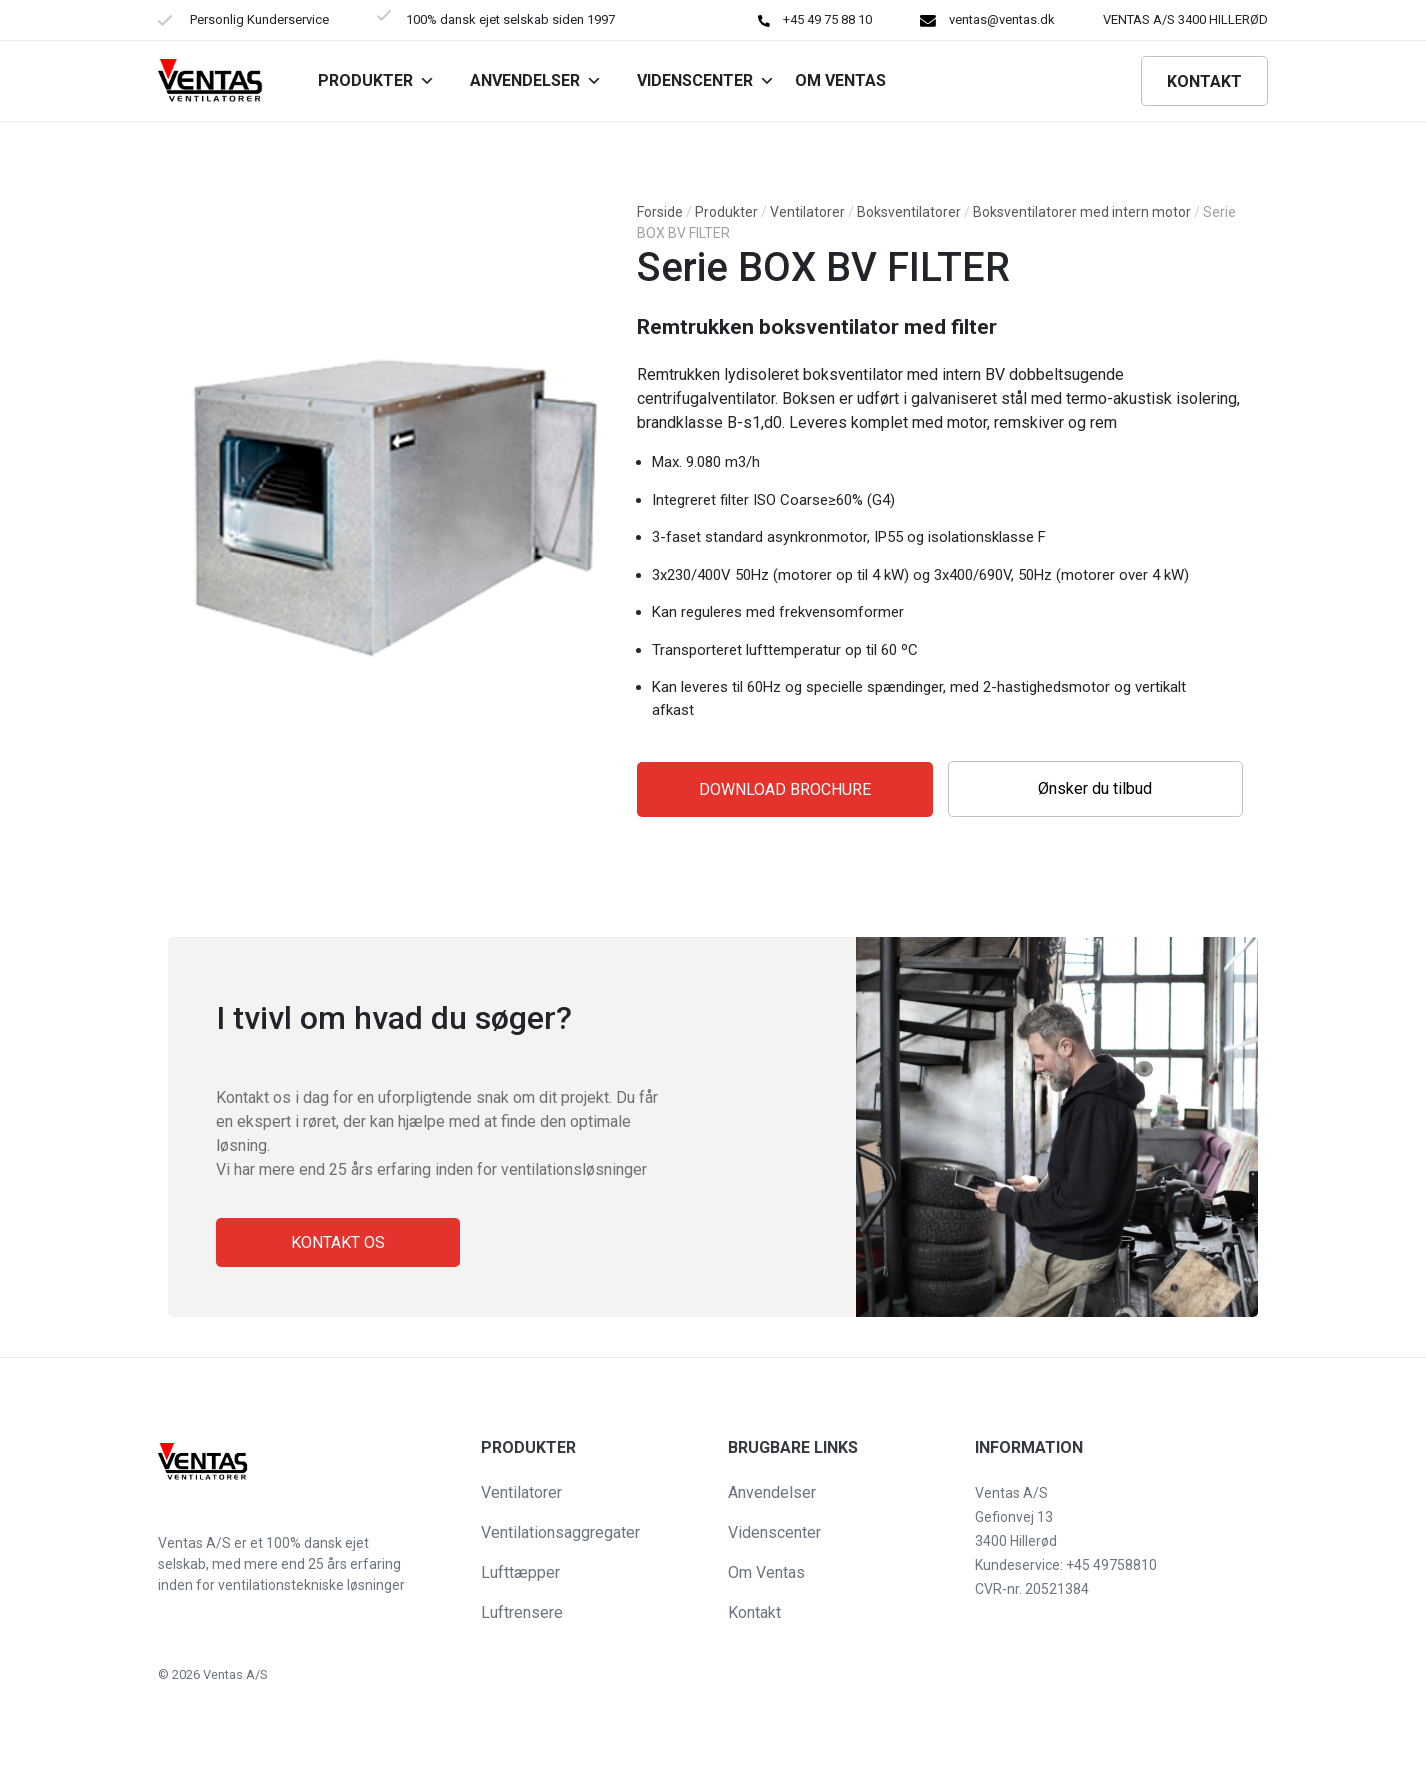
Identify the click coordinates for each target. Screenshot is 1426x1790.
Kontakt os (338, 1242)
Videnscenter (706, 80)
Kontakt (1204, 81)
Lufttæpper (520, 1572)
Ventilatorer (807, 212)
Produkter (376, 80)
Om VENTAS (840, 80)
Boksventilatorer (909, 212)
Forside (660, 212)
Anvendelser (536, 80)
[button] (32, 1764)
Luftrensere (522, 1612)
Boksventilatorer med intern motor (1082, 212)
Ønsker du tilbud (1095, 788)
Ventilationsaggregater (560, 1532)
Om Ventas (766, 1572)
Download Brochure (785, 789)
